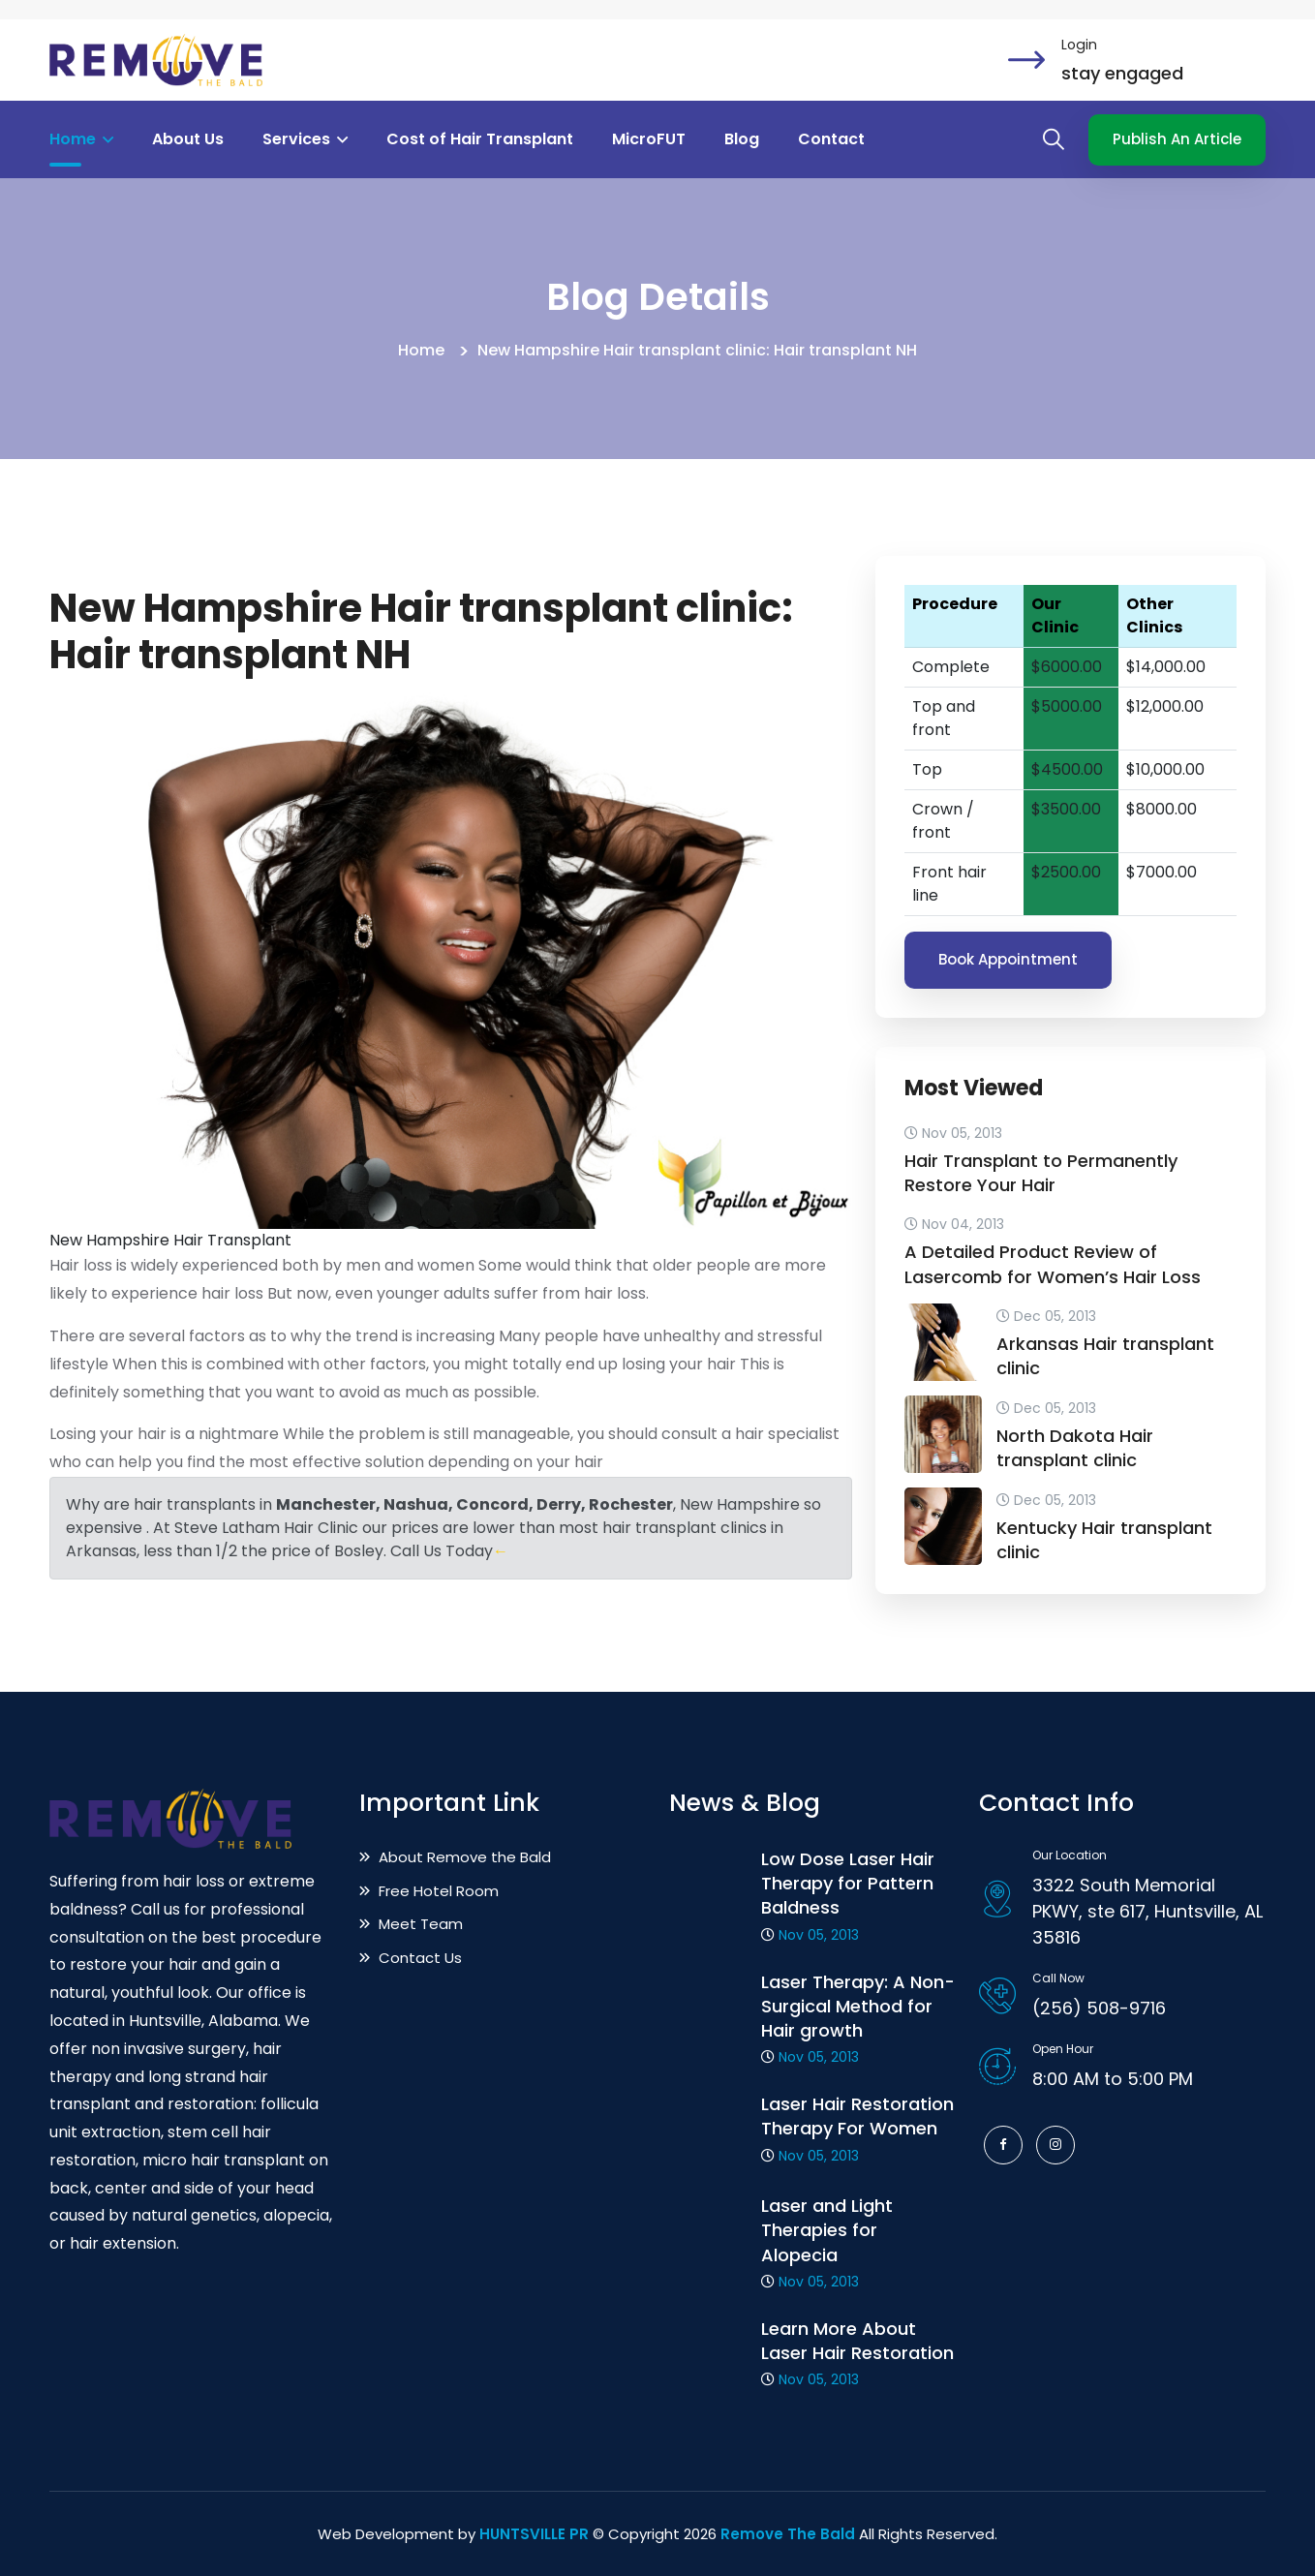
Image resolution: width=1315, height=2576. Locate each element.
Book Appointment (1008, 959)
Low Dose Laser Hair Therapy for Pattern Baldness (847, 1883)
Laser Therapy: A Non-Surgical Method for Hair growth (858, 2006)
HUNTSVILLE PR (534, 2534)
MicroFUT (649, 139)
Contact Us (410, 1957)
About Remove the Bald (455, 1857)
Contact (831, 139)
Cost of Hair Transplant (479, 139)
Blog (741, 139)
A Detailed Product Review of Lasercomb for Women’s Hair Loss (1052, 1264)
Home (81, 139)
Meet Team (411, 1924)
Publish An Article (1177, 139)
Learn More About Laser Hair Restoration (857, 2340)
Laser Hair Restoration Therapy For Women (857, 2116)
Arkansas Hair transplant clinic (1105, 1356)
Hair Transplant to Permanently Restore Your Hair (1040, 1173)
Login (1078, 44)
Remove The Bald (787, 2534)
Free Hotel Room (429, 1891)
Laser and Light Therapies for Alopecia (827, 2229)
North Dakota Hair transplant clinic (1074, 1448)
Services (305, 139)
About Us (188, 139)
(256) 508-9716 (1099, 2008)
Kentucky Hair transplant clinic (1104, 1540)
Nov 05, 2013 (819, 1935)
